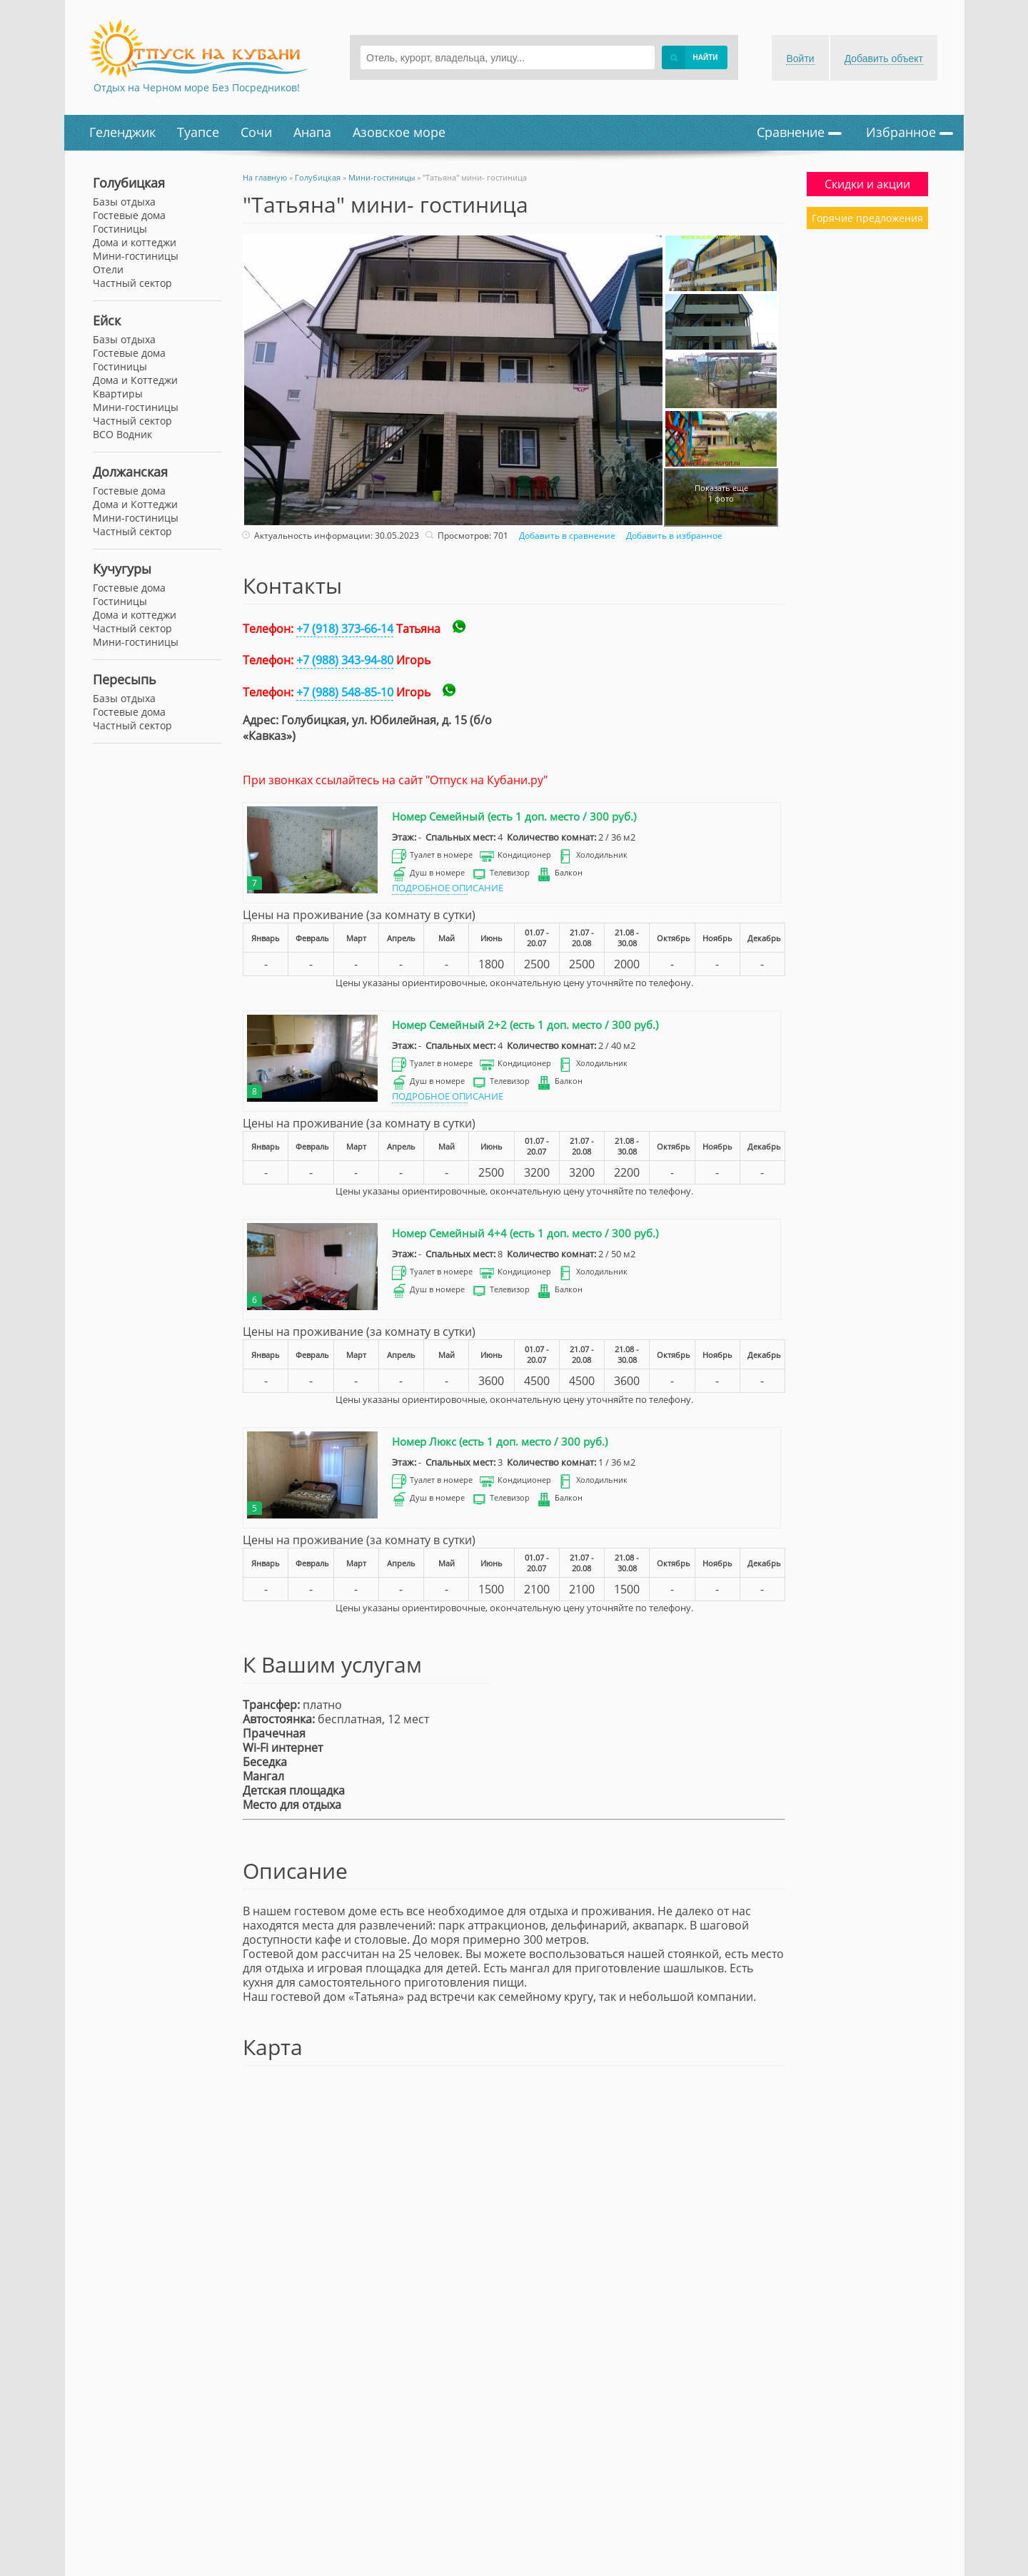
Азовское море (399, 132)
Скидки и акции (867, 184)
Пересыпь (124, 679)
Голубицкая (129, 182)
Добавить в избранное (672, 535)
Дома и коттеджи (134, 242)
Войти (800, 58)
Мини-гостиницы (135, 407)
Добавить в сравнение (565, 535)
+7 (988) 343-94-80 (344, 660)
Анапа (312, 132)
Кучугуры (122, 568)
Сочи (256, 132)
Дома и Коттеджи (135, 380)
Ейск (107, 320)
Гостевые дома (129, 353)
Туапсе (198, 132)
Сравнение (799, 132)
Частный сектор (132, 420)
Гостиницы (120, 366)
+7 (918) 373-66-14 (344, 629)
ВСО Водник (122, 434)
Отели (108, 269)
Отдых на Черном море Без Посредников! (197, 87)
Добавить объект (884, 58)
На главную (265, 177)
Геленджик (122, 132)
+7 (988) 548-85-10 (344, 692)
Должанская (130, 471)
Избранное (909, 132)
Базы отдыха (124, 339)
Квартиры (118, 393)
